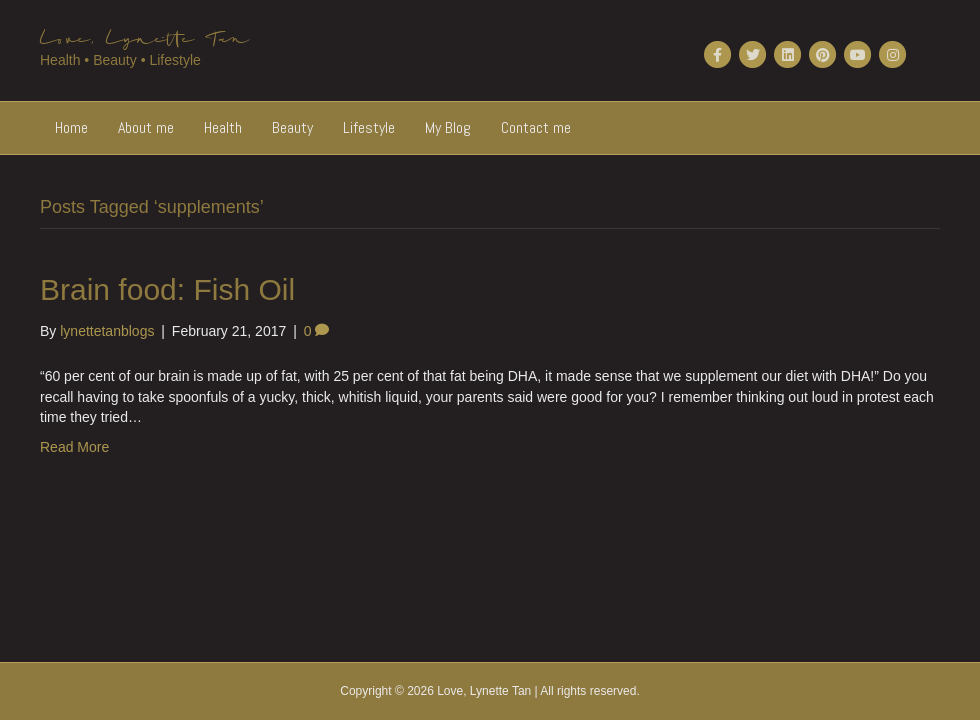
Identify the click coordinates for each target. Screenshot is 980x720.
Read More (74, 447)
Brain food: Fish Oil (167, 289)
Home (71, 127)
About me (146, 127)
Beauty (292, 127)
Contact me (536, 127)
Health (223, 127)
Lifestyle (369, 127)
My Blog (448, 127)
